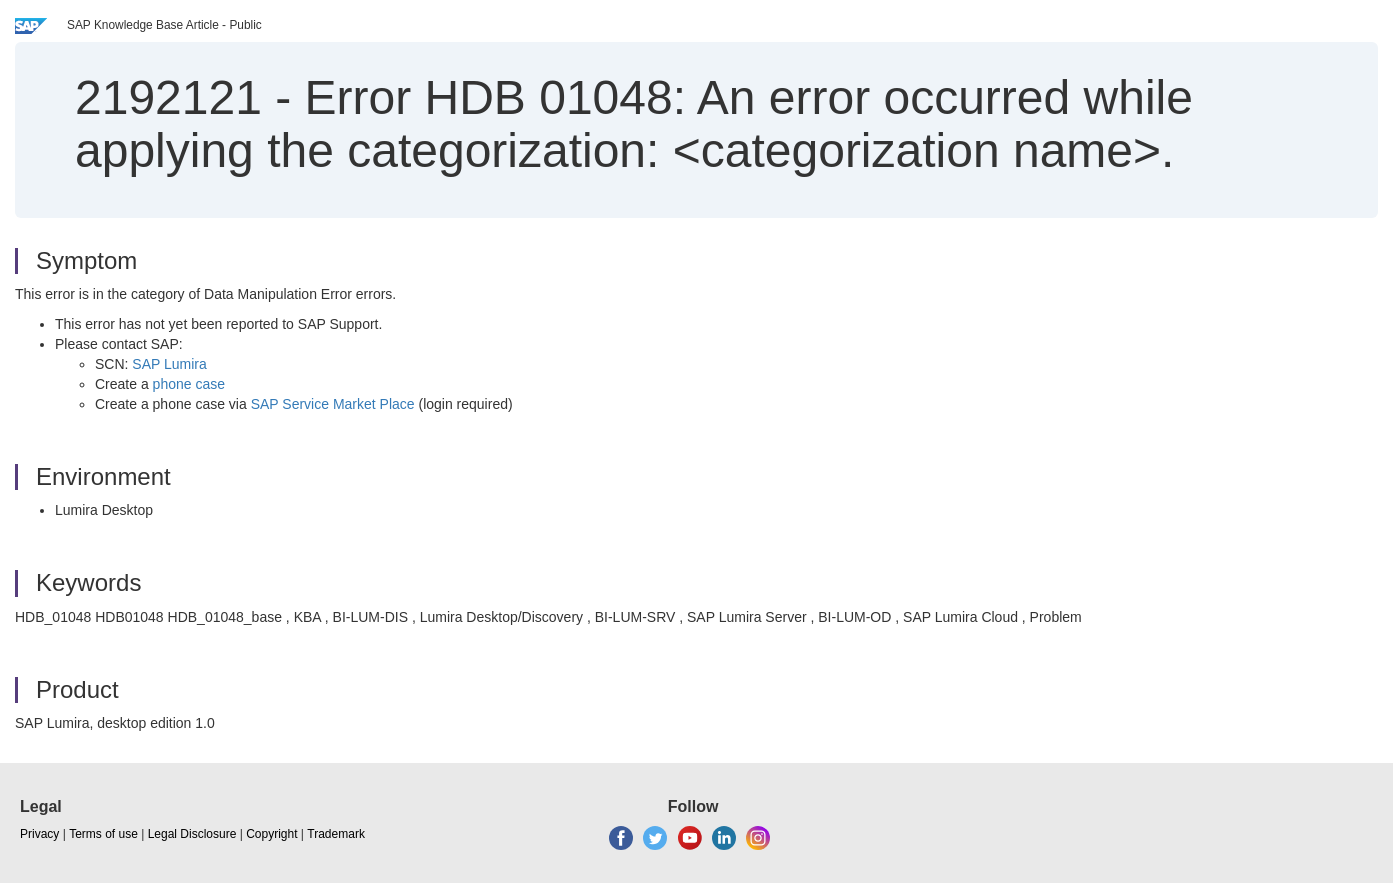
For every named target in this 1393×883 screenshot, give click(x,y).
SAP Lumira (169, 364)
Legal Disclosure (192, 834)
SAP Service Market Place (333, 404)
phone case (189, 384)
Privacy (39, 834)
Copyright (271, 834)
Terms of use (103, 834)
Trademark (336, 834)
